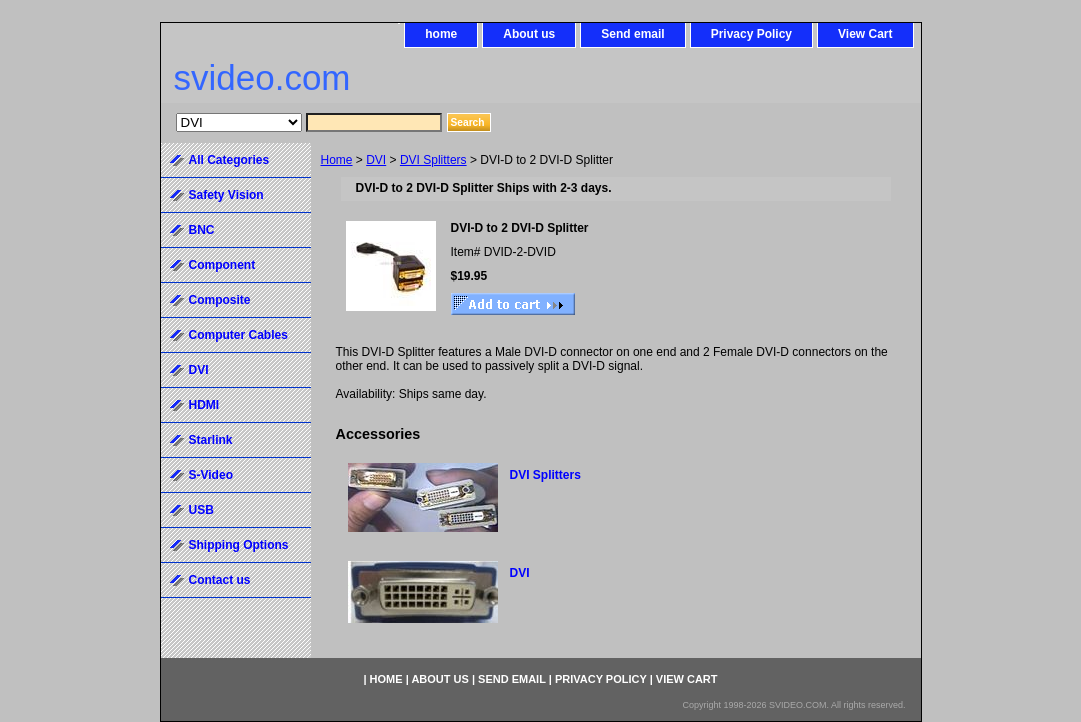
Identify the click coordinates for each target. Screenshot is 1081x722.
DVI (376, 160)
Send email (632, 34)
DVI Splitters (433, 160)
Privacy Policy (751, 34)
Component (222, 265)
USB (201, 510)
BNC (202, 230)
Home (337, 160)
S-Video (211, 475)
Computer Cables (238, 335)
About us (529, 34)
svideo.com (262, 77)
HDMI (204, 405)
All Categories (229, 160)
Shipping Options (239, 545)
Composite (220, 300)
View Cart (865, 34)
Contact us (220, 580)
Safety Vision (226, 195)
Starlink (211, 440)
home (441, 34)
